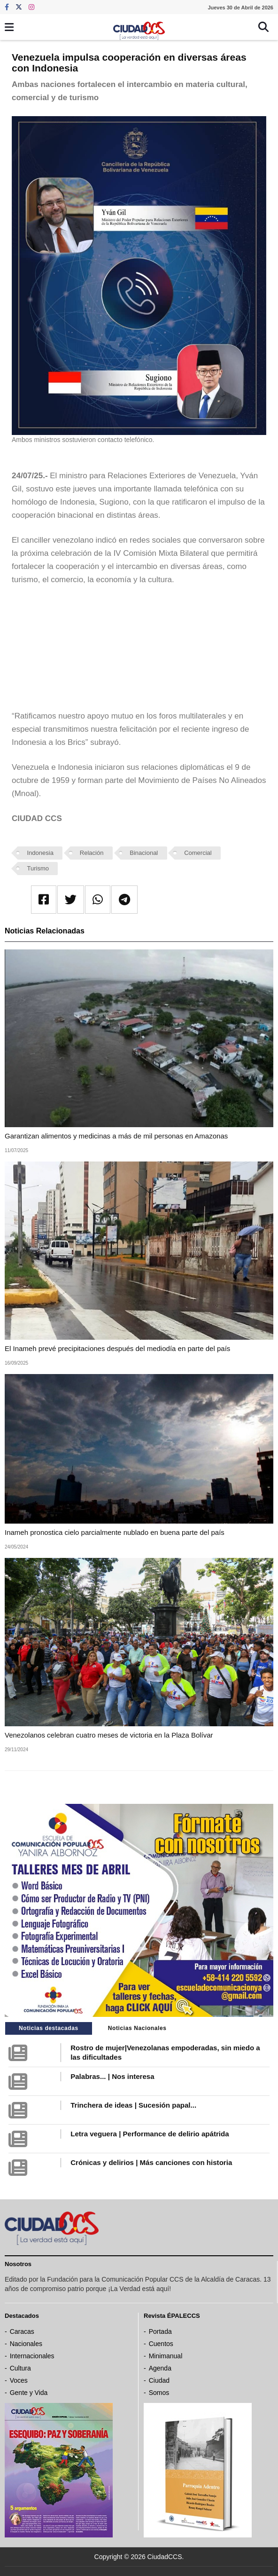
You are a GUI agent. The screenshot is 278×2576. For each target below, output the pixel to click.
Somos (159, 2392)
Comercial (198, 852)
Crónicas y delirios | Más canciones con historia (151, 2162)
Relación (92, 852)
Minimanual (166, 2356)
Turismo (38, 868)
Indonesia (40, 852)
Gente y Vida (29, 2392)
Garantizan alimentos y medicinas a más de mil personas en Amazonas (116, 1136)
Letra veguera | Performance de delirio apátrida (149, 2134)
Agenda (160, 2368)
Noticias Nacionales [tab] (137, 2028)
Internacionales (32, 2356)
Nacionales (26, 2343)
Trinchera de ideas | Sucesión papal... (133, 2105)
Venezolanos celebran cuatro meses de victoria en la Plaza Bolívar (109, 1735)
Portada (160, 2331)
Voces (19, 2380)
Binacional (144, 852)
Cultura (20, 2368)
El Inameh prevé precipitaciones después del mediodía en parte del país (117, 1348)
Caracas (22, 2331)
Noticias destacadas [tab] (48, 2028)
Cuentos (161, 2343)
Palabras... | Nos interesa (112, 2076)
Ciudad (159, 2380)
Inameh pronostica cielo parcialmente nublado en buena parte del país (114, 1532)
